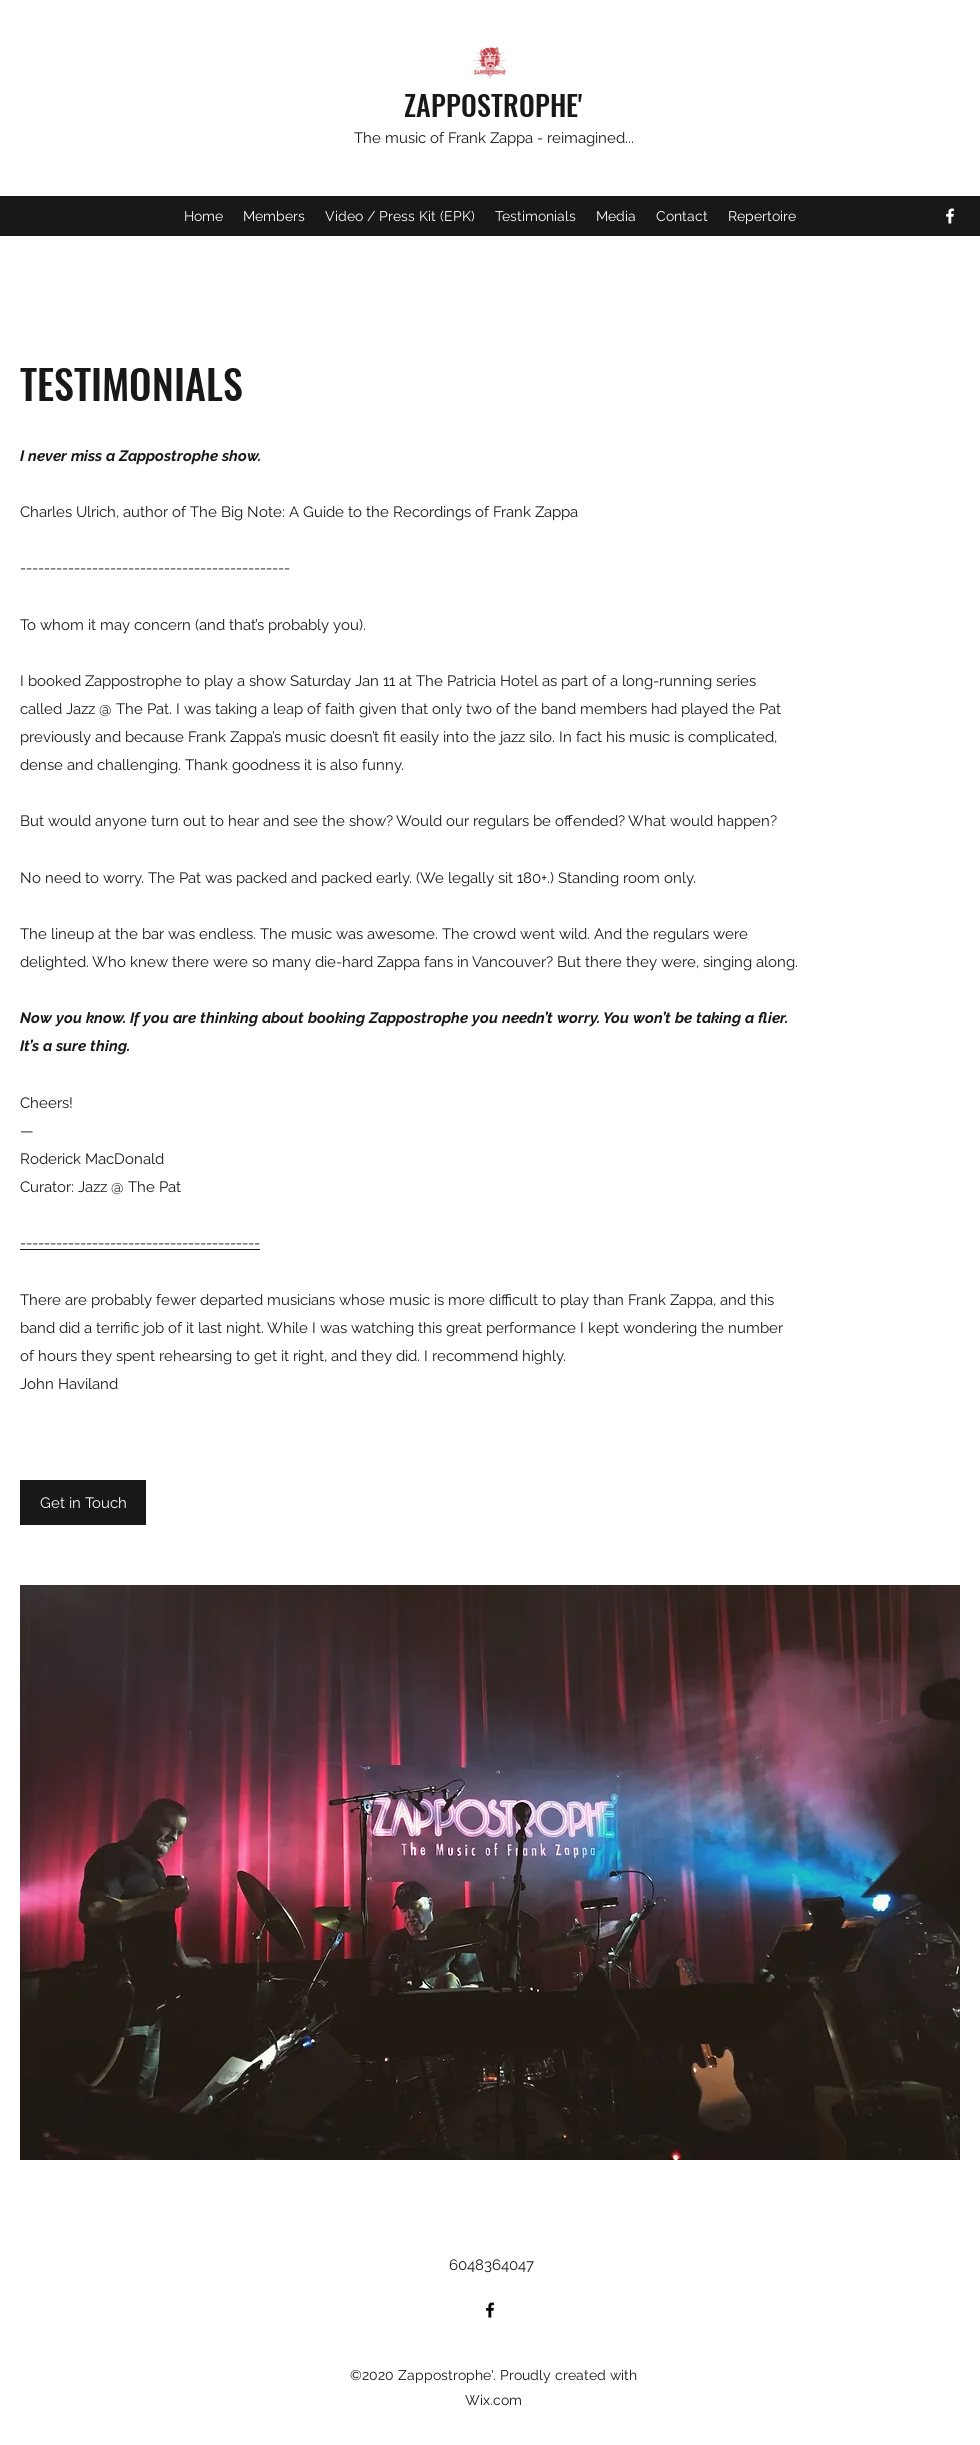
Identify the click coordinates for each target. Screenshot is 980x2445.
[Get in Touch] (83, 1502)
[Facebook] (950, 216)
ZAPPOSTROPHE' (493, 104)
